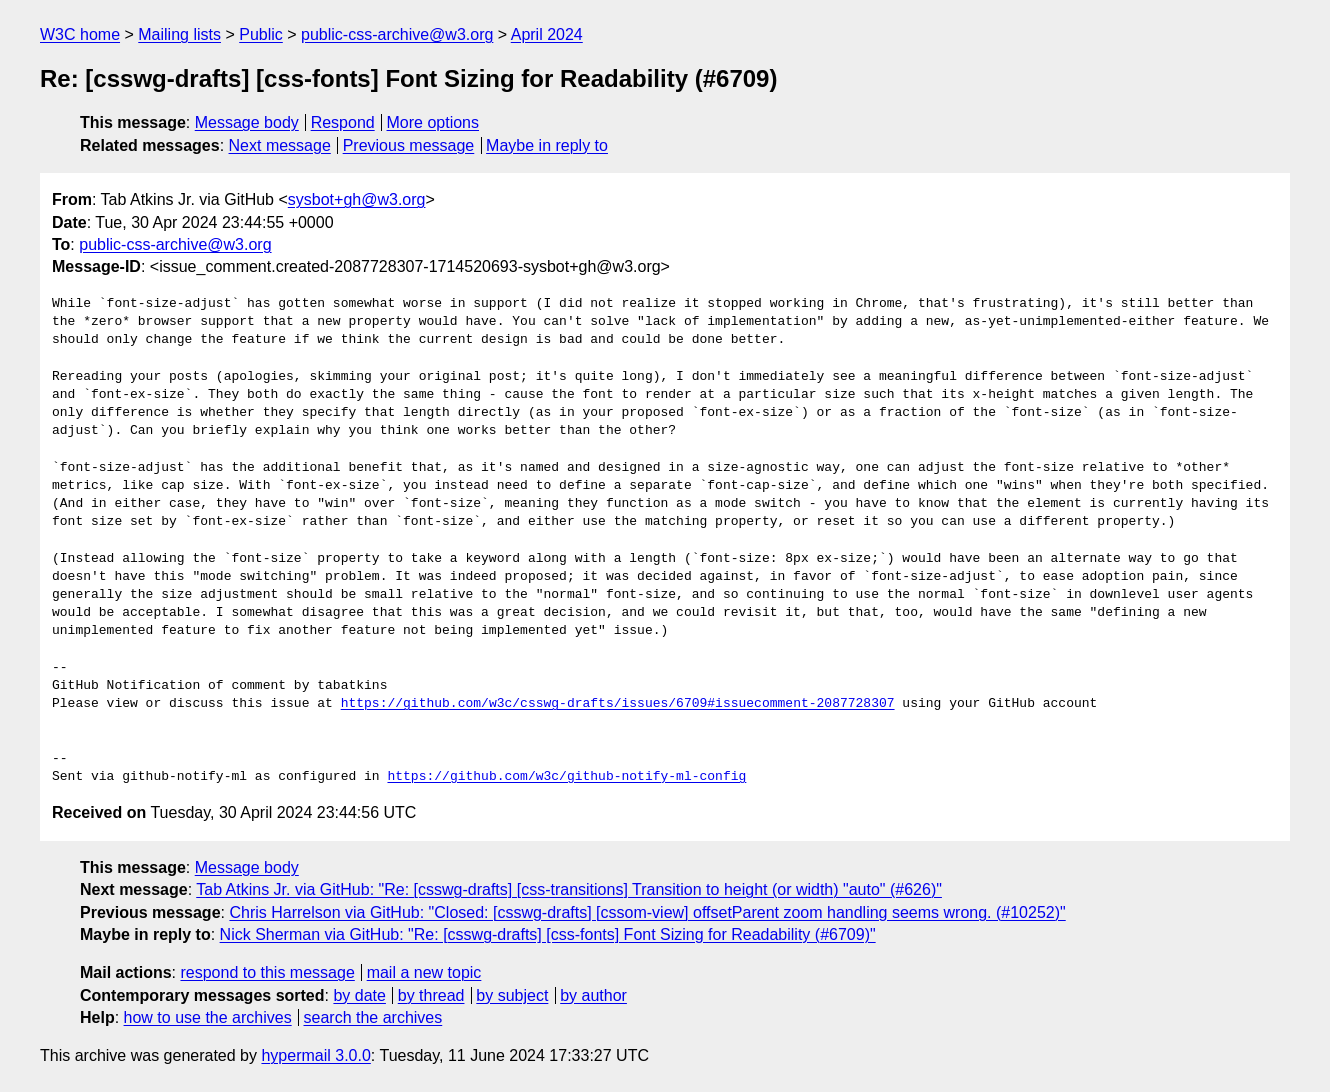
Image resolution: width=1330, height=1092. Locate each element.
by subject (512, 995)
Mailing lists (179, 34)
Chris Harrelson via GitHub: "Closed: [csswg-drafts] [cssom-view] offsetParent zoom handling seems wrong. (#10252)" (647, 912)
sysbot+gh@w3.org (357, 199)
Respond (343, 122)
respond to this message (267, 972)
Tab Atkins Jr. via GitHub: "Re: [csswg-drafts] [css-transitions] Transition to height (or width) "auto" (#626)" (569, 889)
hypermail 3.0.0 (315, 1055)
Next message (280, 145)
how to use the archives (208, 1017)
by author (593, 995)
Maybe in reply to (547, 145)
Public (261, 34)
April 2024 (547, 34)
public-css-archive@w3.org (397, 34)
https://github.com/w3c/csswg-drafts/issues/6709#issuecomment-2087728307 (618, 704)
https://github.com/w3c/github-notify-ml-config (566, 777)
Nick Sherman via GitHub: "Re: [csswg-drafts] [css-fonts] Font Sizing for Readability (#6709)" (548, 934)
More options (433, 122)
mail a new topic (424, 972)
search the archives (373, 1017)
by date (359, 995)
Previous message (409, 145)
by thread (431, 995)
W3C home (80, 34)
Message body (247, 122)
